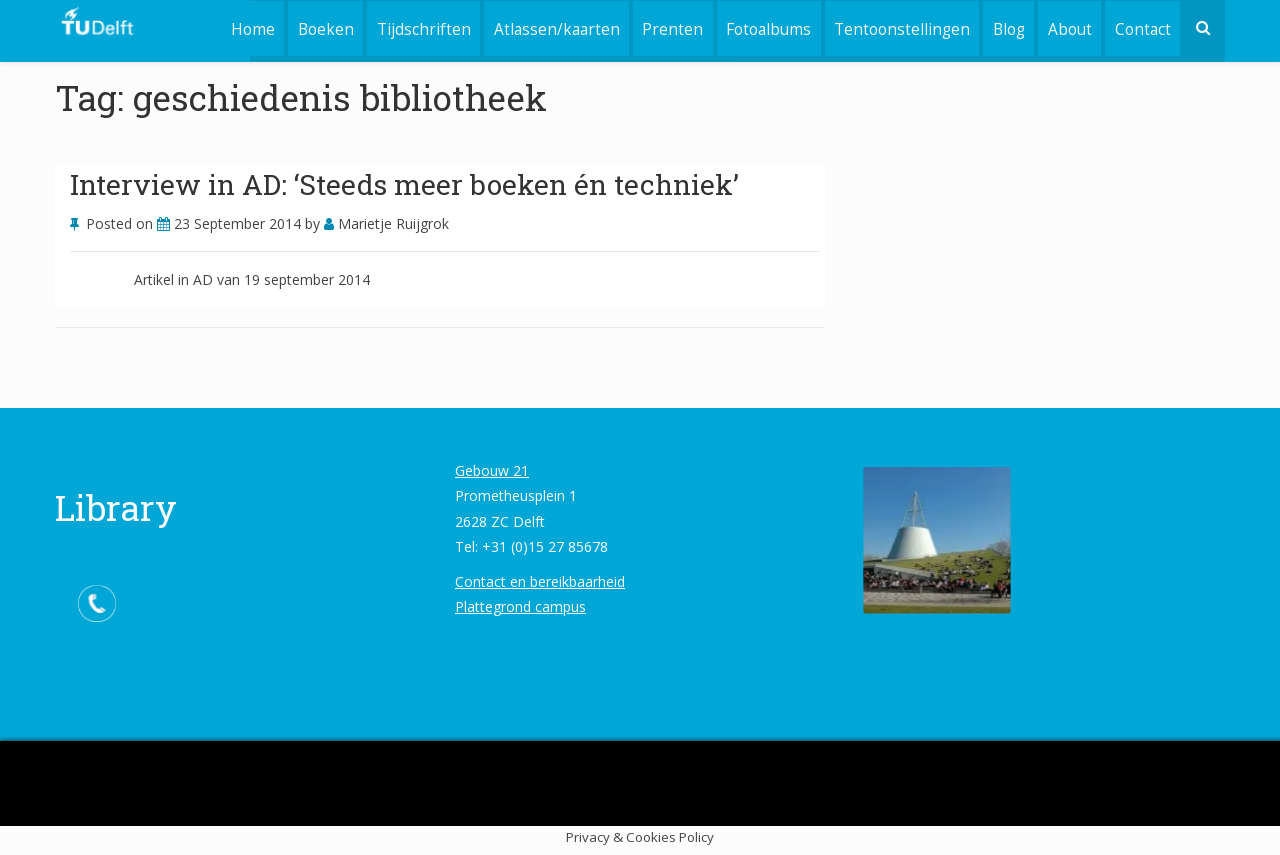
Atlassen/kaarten (549, 27)
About (1068, 27)
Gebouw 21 (492, 470)
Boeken (316, 27)
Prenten (666, 27)
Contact (1142, 27)
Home (242, 27)
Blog (1006, 27)
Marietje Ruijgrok (386, 223)
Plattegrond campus (520, 606)
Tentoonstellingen (898, 27)
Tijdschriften (415, 27)
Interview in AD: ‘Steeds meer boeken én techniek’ (404, 184)
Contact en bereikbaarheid (540, 581)
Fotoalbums (763, 27)
